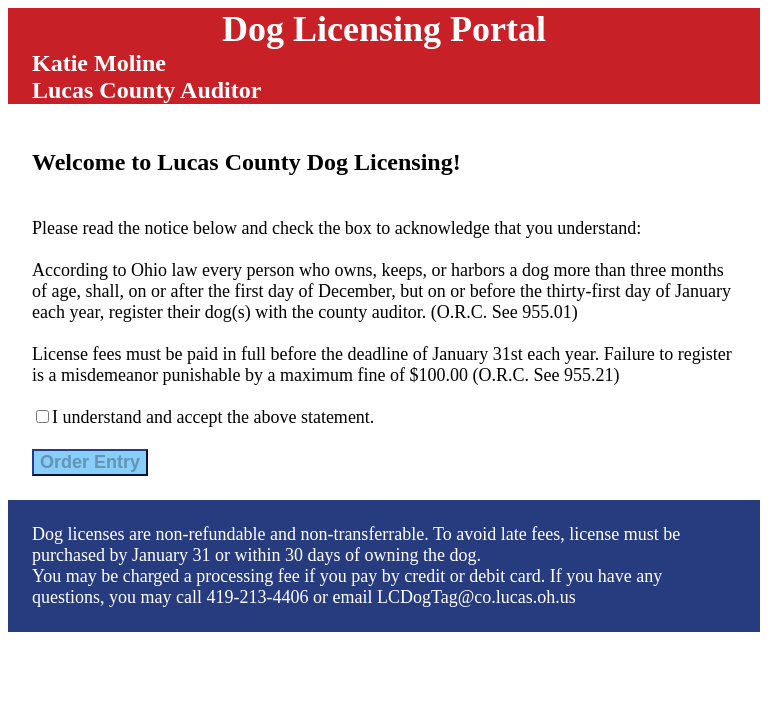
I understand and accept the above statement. (213, 417)
